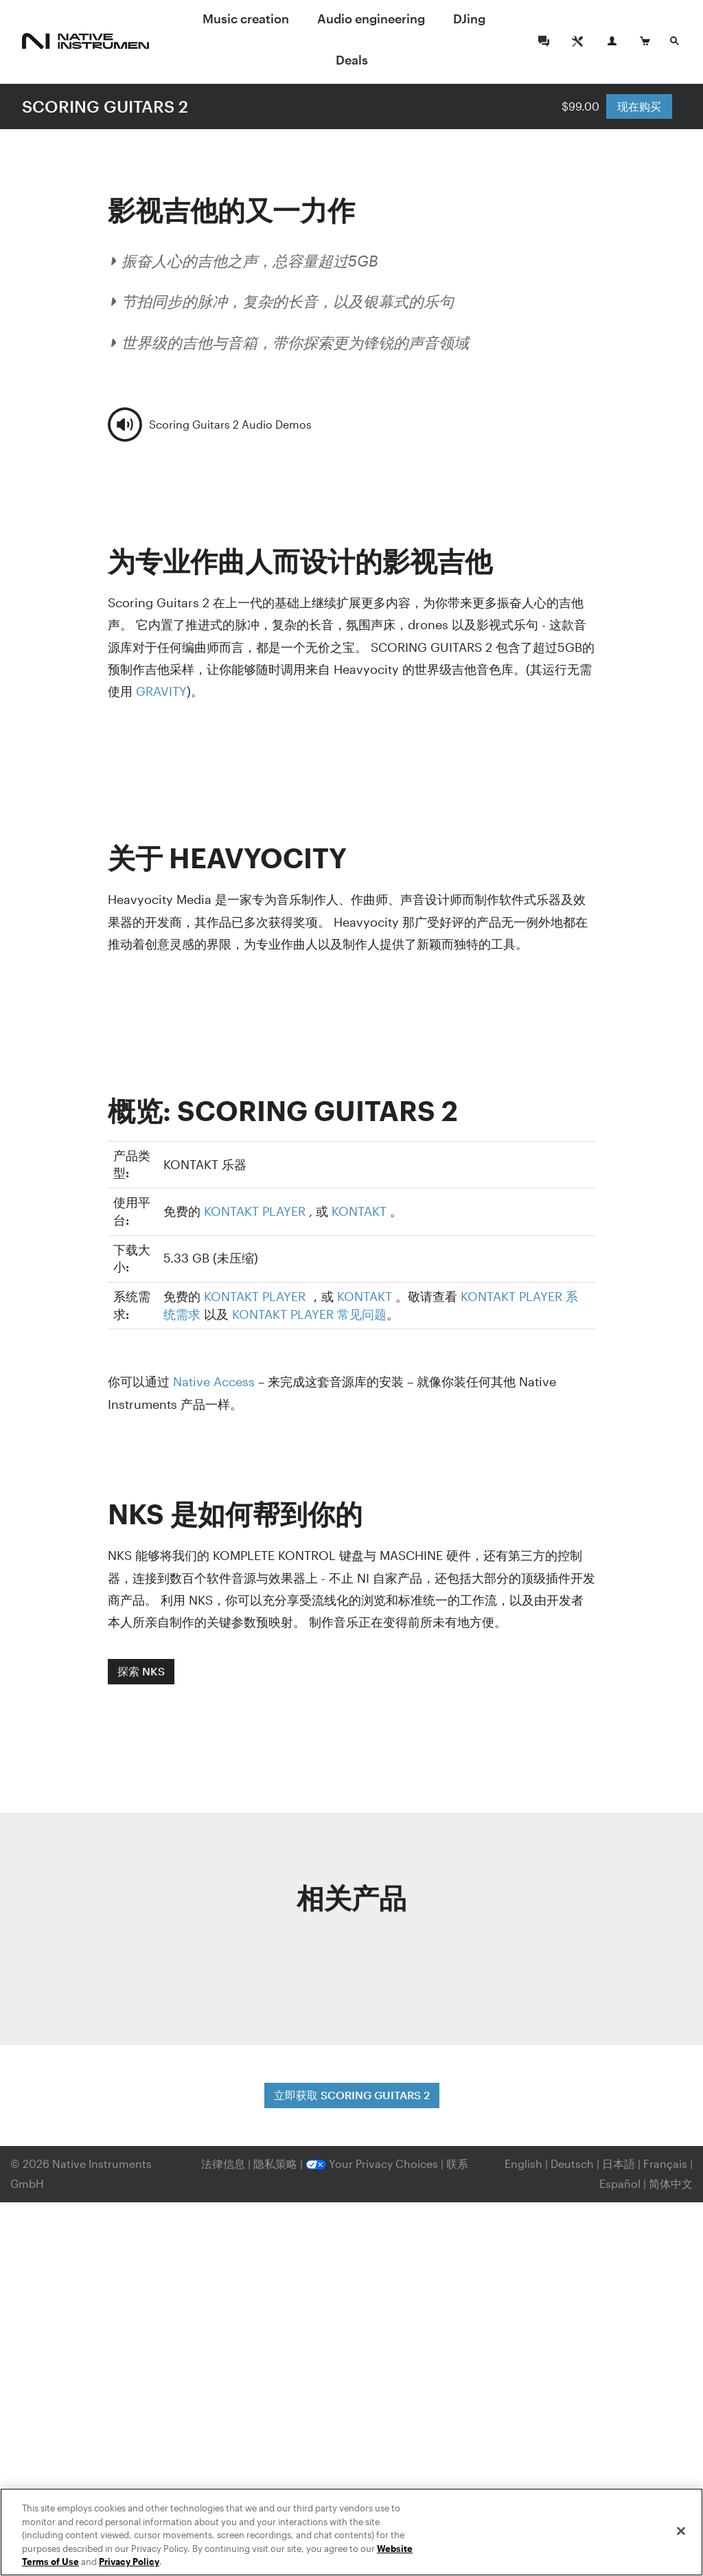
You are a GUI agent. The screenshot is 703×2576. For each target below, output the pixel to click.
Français (665, 2163)
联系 (457, 2163)
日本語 (618, 2163)
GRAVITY (161, 691)
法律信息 (224, 2163)
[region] (351, 2532)
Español (620, 2183)
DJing (469, 18)
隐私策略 (276, 2163)
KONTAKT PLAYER (255, 1211)
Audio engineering (371, 18)
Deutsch (572, 2163)
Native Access (214, 1381)
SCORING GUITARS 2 (105, 106)
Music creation (246, 18)
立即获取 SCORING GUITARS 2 (352, 2094)
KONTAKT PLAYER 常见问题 (309, 1314)
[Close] (681, 2531)
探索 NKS (141, 1670)
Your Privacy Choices (372, 2163)
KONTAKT (359, 1211)
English (523, 2163)
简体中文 (671, 2183)
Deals (352, 59)
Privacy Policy (129, 2561)
